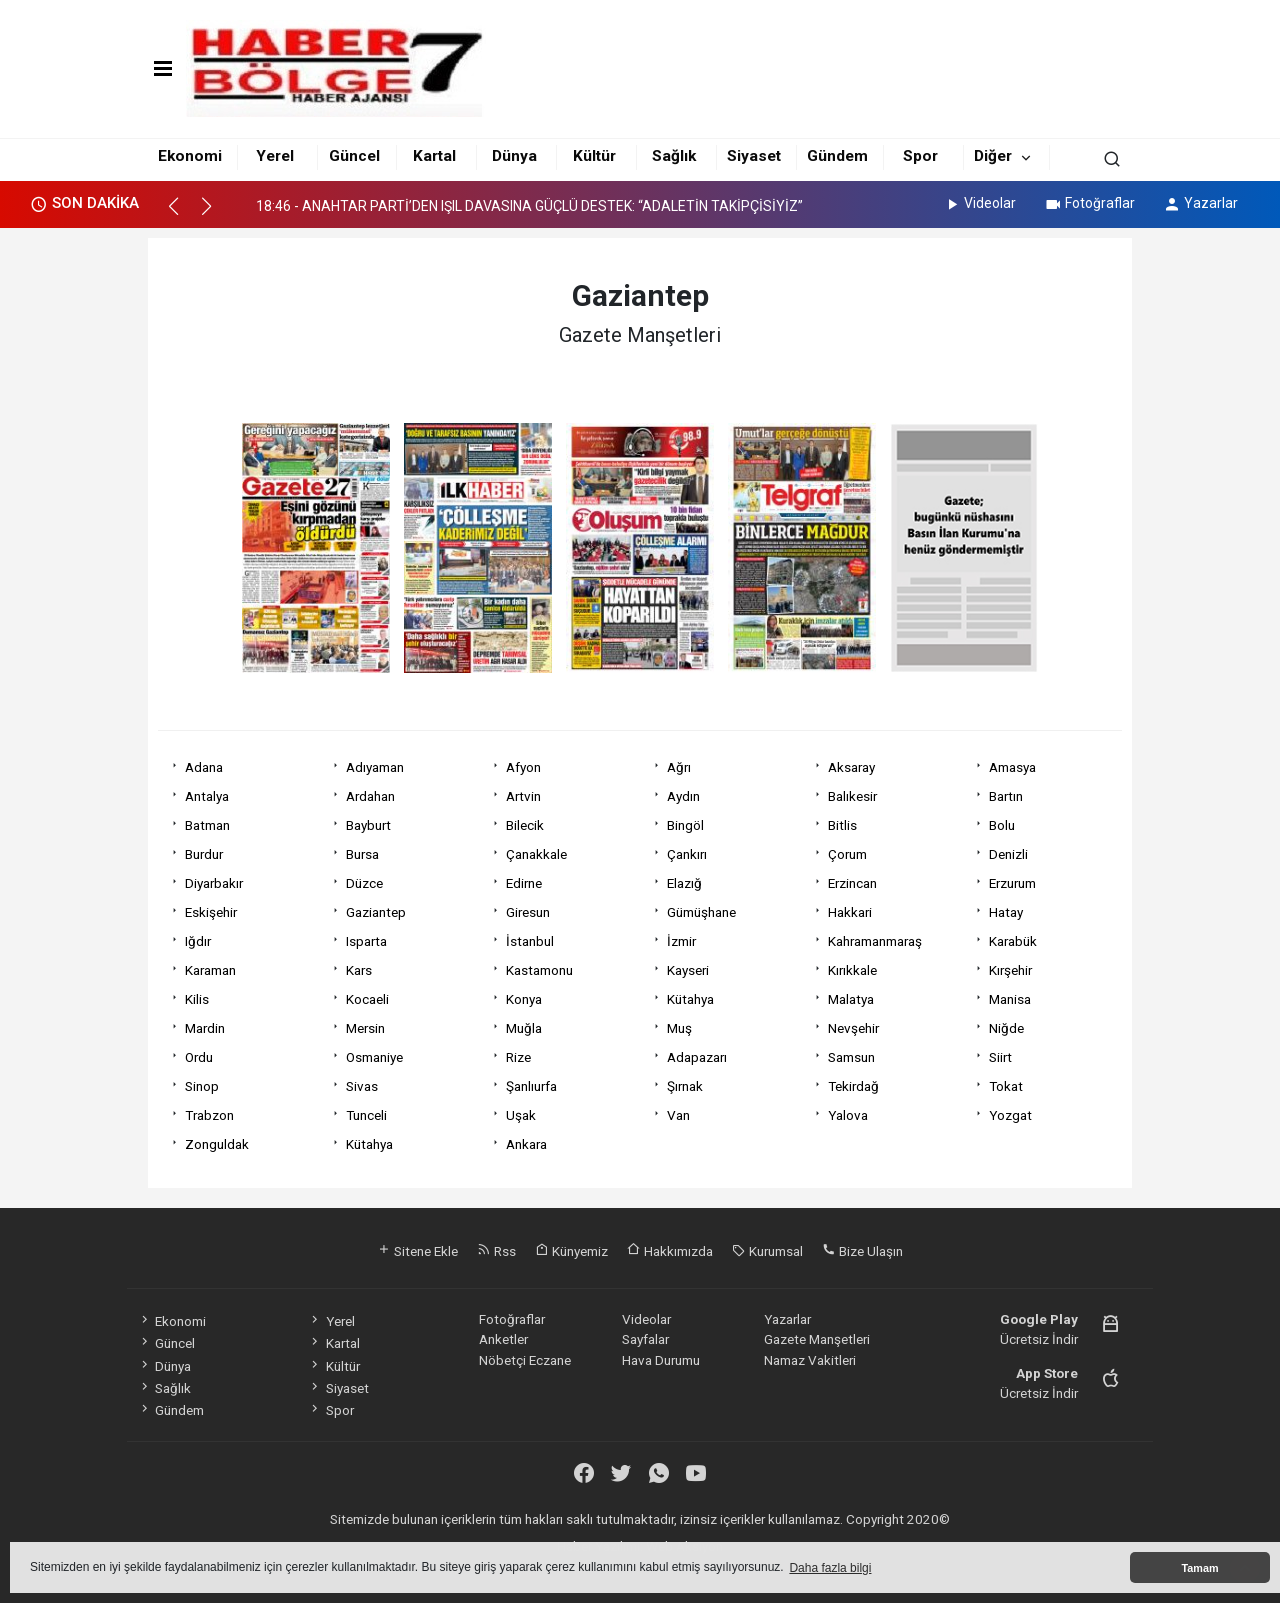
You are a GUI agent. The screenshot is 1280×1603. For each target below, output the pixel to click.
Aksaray (851, 767)
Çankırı (687, 854)
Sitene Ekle (417, 1251)
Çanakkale (536, 854)
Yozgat (1010, 1115)
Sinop (202, 1086)
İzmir (681, 941)
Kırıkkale (852, 970)
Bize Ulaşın (862, 1251)
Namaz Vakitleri (810, 1360)
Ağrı (679, 767)
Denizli (1008, 854)
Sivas (362, 1086)
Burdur (204, 854)
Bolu (1002, 825)
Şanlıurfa (531, 1086)
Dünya (514, 156)
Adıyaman (375, 767)
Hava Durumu (661, 1360)
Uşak (521, 1115)
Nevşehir (853, 1028)
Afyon (523, 767)
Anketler (503, 1339)
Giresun (528, 912)
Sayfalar (645, 1339)
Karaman (210, 970)
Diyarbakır (214, 883)
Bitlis (842, 825)
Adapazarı (697, 1057)
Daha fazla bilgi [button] (830, 1568)
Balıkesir (852, 796)
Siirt (1000, 1057)
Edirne (524, 883)
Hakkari (850, 912)
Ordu (199, 1057)
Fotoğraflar (1089, 203)
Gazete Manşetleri (817, 1339)
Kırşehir (1010, 970)
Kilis (197, 999)
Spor (920, 156)
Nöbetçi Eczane (525, 1360)
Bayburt (368, 825)
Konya (524, 999)
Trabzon (209, 1115)
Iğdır (198, 941)
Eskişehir (211, 912)
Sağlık (674, 156)
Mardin (205, 1028)
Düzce (364, 883)
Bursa (362, 854)
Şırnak (685, 1086)
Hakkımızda (670, 1251)
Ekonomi (190, 156)
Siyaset (754, 156)
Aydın (683, 796)
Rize (518, 1057)
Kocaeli (367, 999)
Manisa (1010, 999)
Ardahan (370, 796)
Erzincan (852, 883)
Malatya (851, 999)
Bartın (1006, 796)
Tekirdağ (853, 1086)
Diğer (993, 156)
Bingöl (685, 825)
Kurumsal (767, 1251)
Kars (359, 970)
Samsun (851, 1057)
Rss (496, 1251)
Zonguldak (217, 1144)
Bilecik (525, 825)
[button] (182, 215)
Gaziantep (376, 912)
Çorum (847, 854)
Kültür (594, 156)
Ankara (526, 1144)
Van (678, 1115)
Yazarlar (1200, 203)
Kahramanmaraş (875, 941)
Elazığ (684, 883)
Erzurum (1012, 883)
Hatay (1006, 912)
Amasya (1012, 767)
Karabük (1013, 941)
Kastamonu (539, 970)
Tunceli (366, 1115)
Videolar (979, 203)
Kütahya (690, 999)
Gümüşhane (701, 912)
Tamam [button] (1199, 1568)
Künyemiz (571, 1251)
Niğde (1006, 1028)
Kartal (434, 156)
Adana (204, 767)
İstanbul (530, 941)
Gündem (837, 156)
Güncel (354, 156)
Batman (207, 825)
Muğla (524, 1028)
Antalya (207, 796)
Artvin (523, 796)
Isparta (366, 941)
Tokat (1006, 1086)
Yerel (275, 156)
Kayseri (688, 970)
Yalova (848, 1115)
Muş (679, 1028)
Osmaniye (374, 1057)
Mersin (365, 1028)
